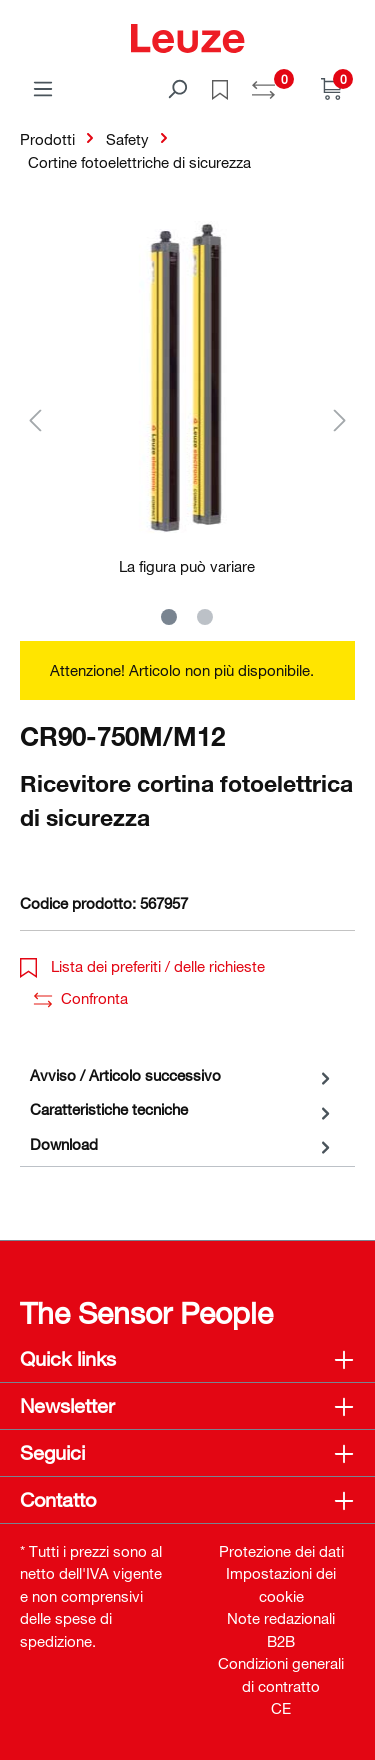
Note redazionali (281, 1618)
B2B (281, 1641)
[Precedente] (35, 419)
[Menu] (43, 88)
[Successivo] (340, 419)
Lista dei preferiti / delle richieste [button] (142, 966)
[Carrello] (332, 88)
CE (281, 1708)
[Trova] (177, 88)
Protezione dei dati (281, 1551)
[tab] (182, 1075)
